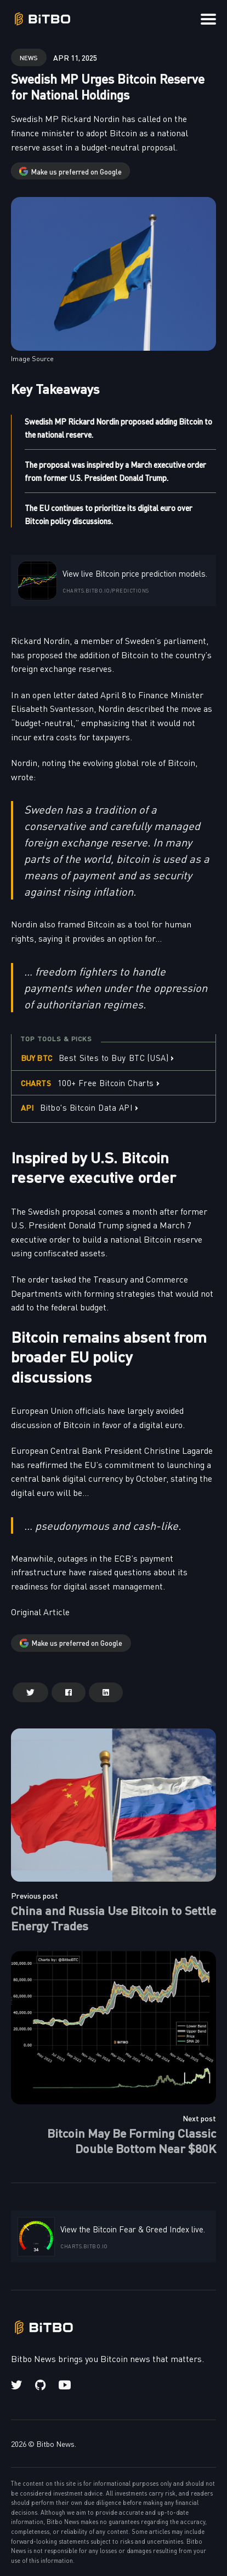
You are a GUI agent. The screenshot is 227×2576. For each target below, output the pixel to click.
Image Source (32, 358)
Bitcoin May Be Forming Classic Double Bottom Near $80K (131, 2140)
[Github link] (40, 2385)
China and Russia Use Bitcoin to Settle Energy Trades (113, 1917)
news (29, 57)
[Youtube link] (64, 2385)
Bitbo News (55, 2443)
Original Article (40, 1611)
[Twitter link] (17, 2385)
